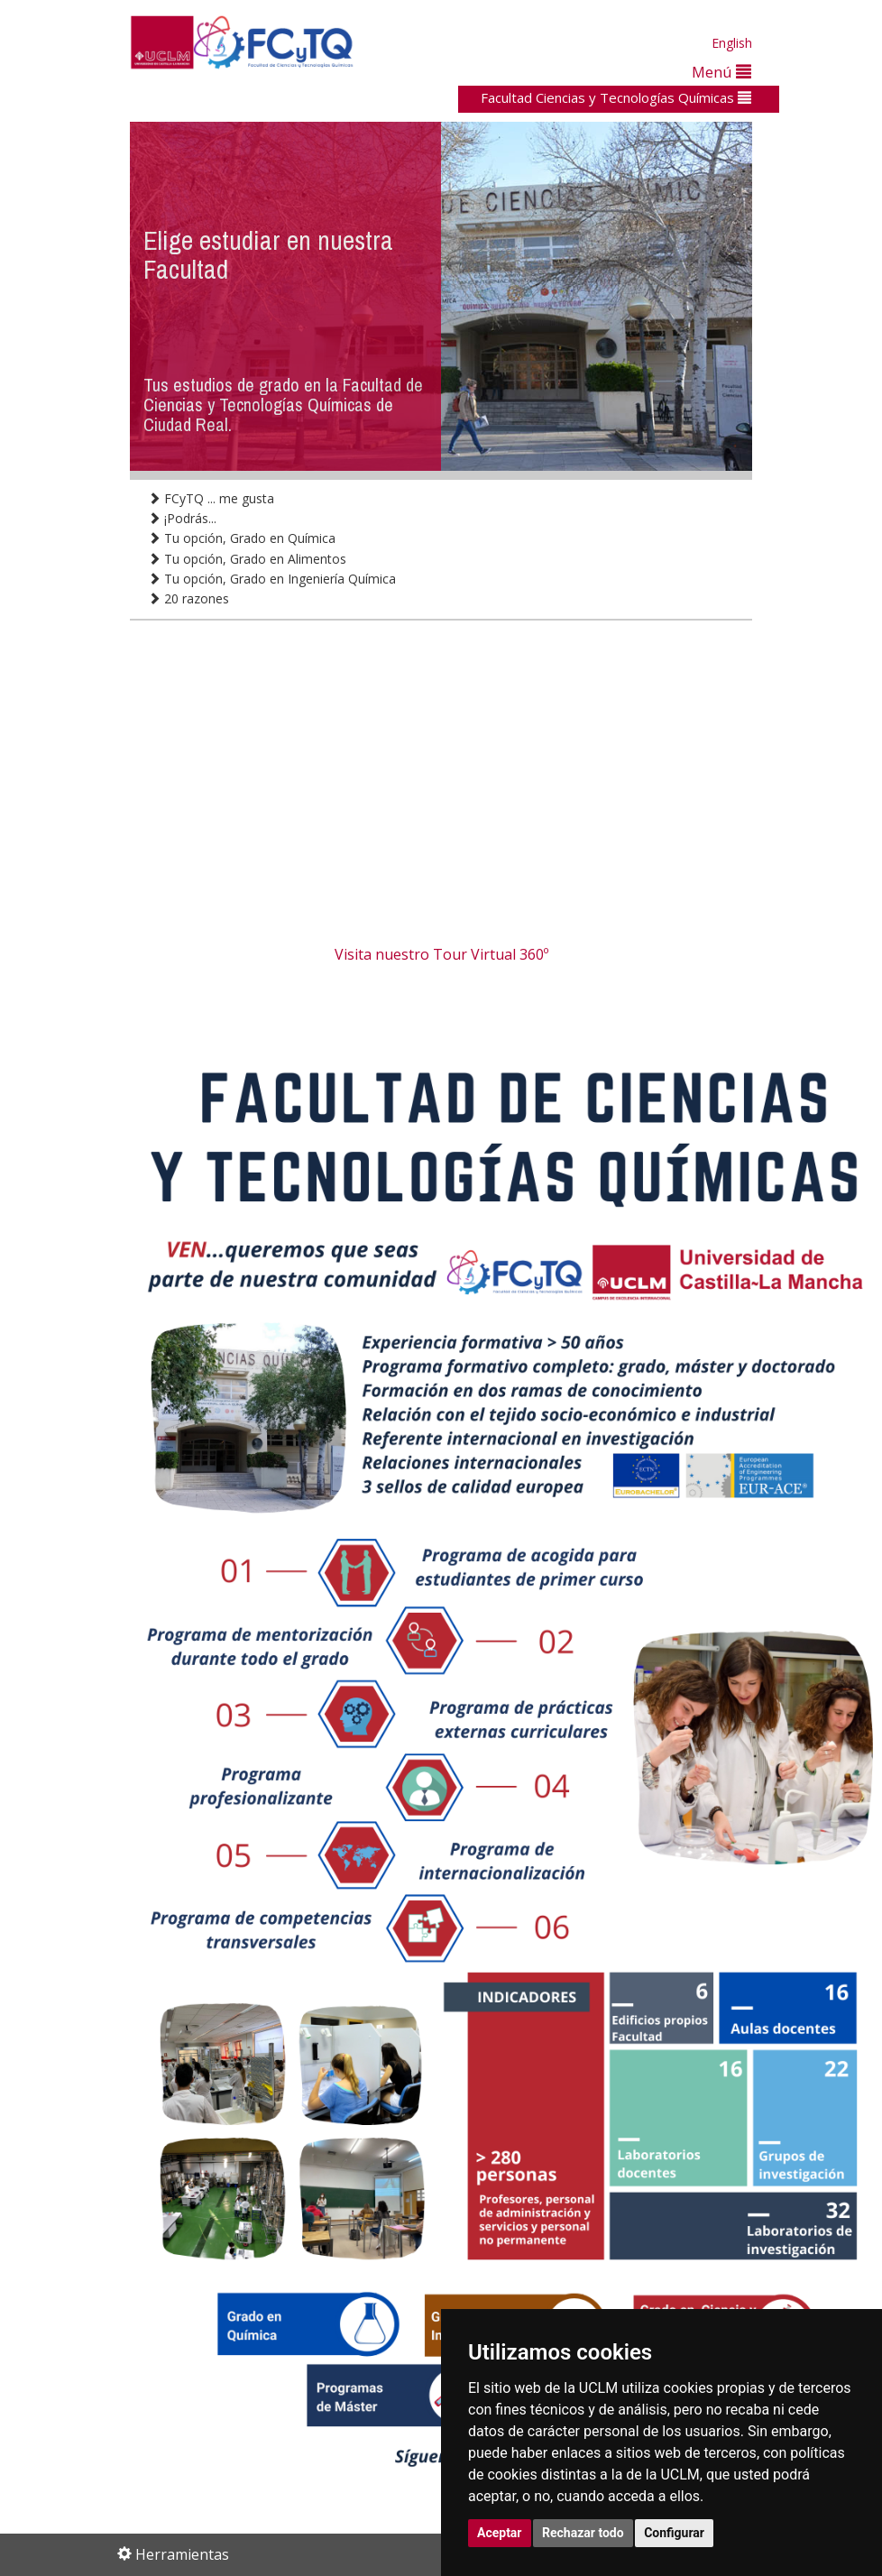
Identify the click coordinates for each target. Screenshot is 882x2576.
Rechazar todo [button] (583, 2532)
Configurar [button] (674, 2532)
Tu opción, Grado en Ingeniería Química (272, 578)
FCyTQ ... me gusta (211, 498)
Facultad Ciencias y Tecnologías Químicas (616, 97)
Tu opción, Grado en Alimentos (247, 558)
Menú (721, 71)
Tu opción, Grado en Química (241, 538)
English (732, 42)
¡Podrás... (182, 518)
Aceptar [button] (499, 2532)
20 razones (188, 598)
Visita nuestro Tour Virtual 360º (441, 954)
